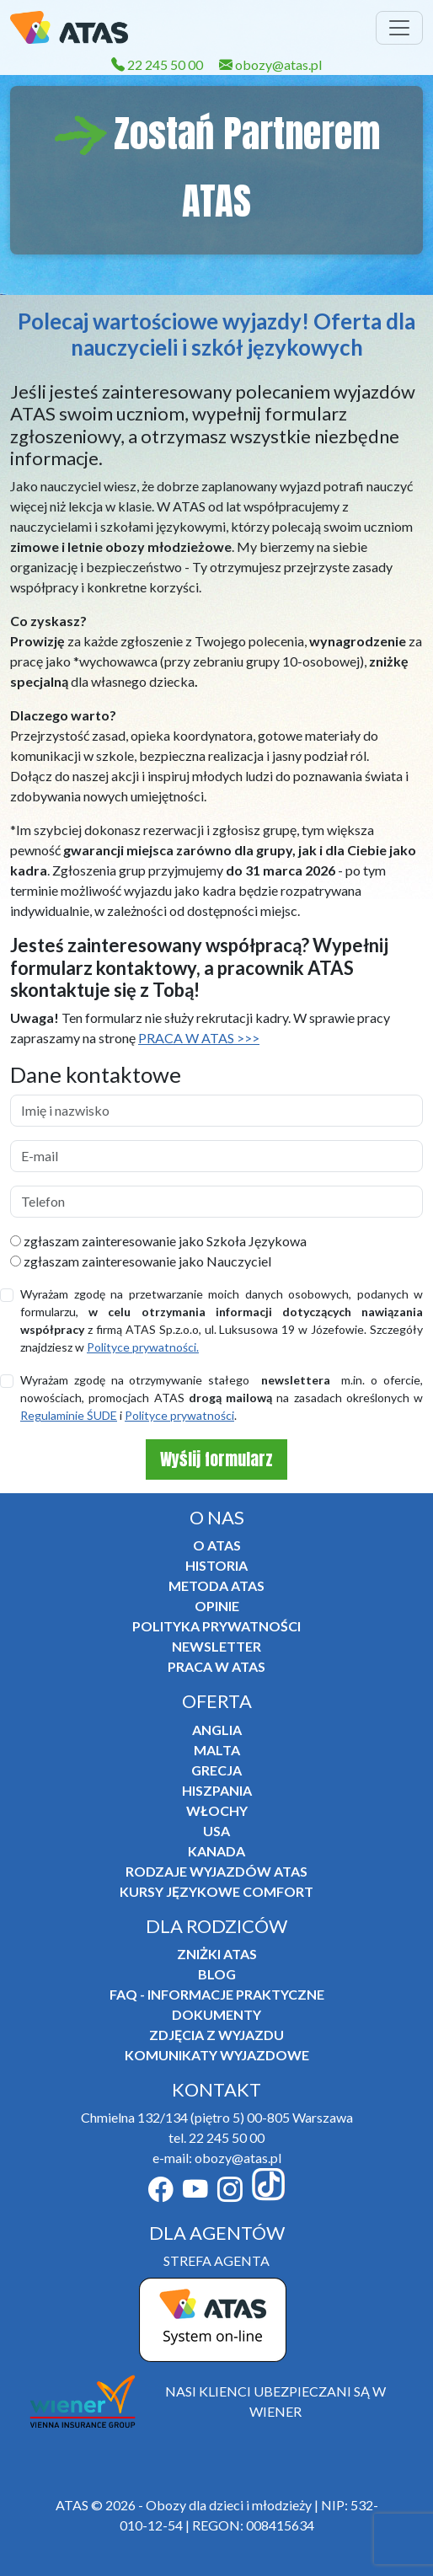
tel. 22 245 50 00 (216, 2137)
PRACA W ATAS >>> (198, 1038)
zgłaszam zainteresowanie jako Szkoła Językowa (158, 1241)
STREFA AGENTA (216, 2260)
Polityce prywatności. (143, 1347)
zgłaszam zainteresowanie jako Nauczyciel (140, 1261)
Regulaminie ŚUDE (68, 1415)
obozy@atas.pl (270, 64)
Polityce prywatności (179, 1415)
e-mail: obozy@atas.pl (216, 2158)
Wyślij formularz (216, 1459)
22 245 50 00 (157, 64)
